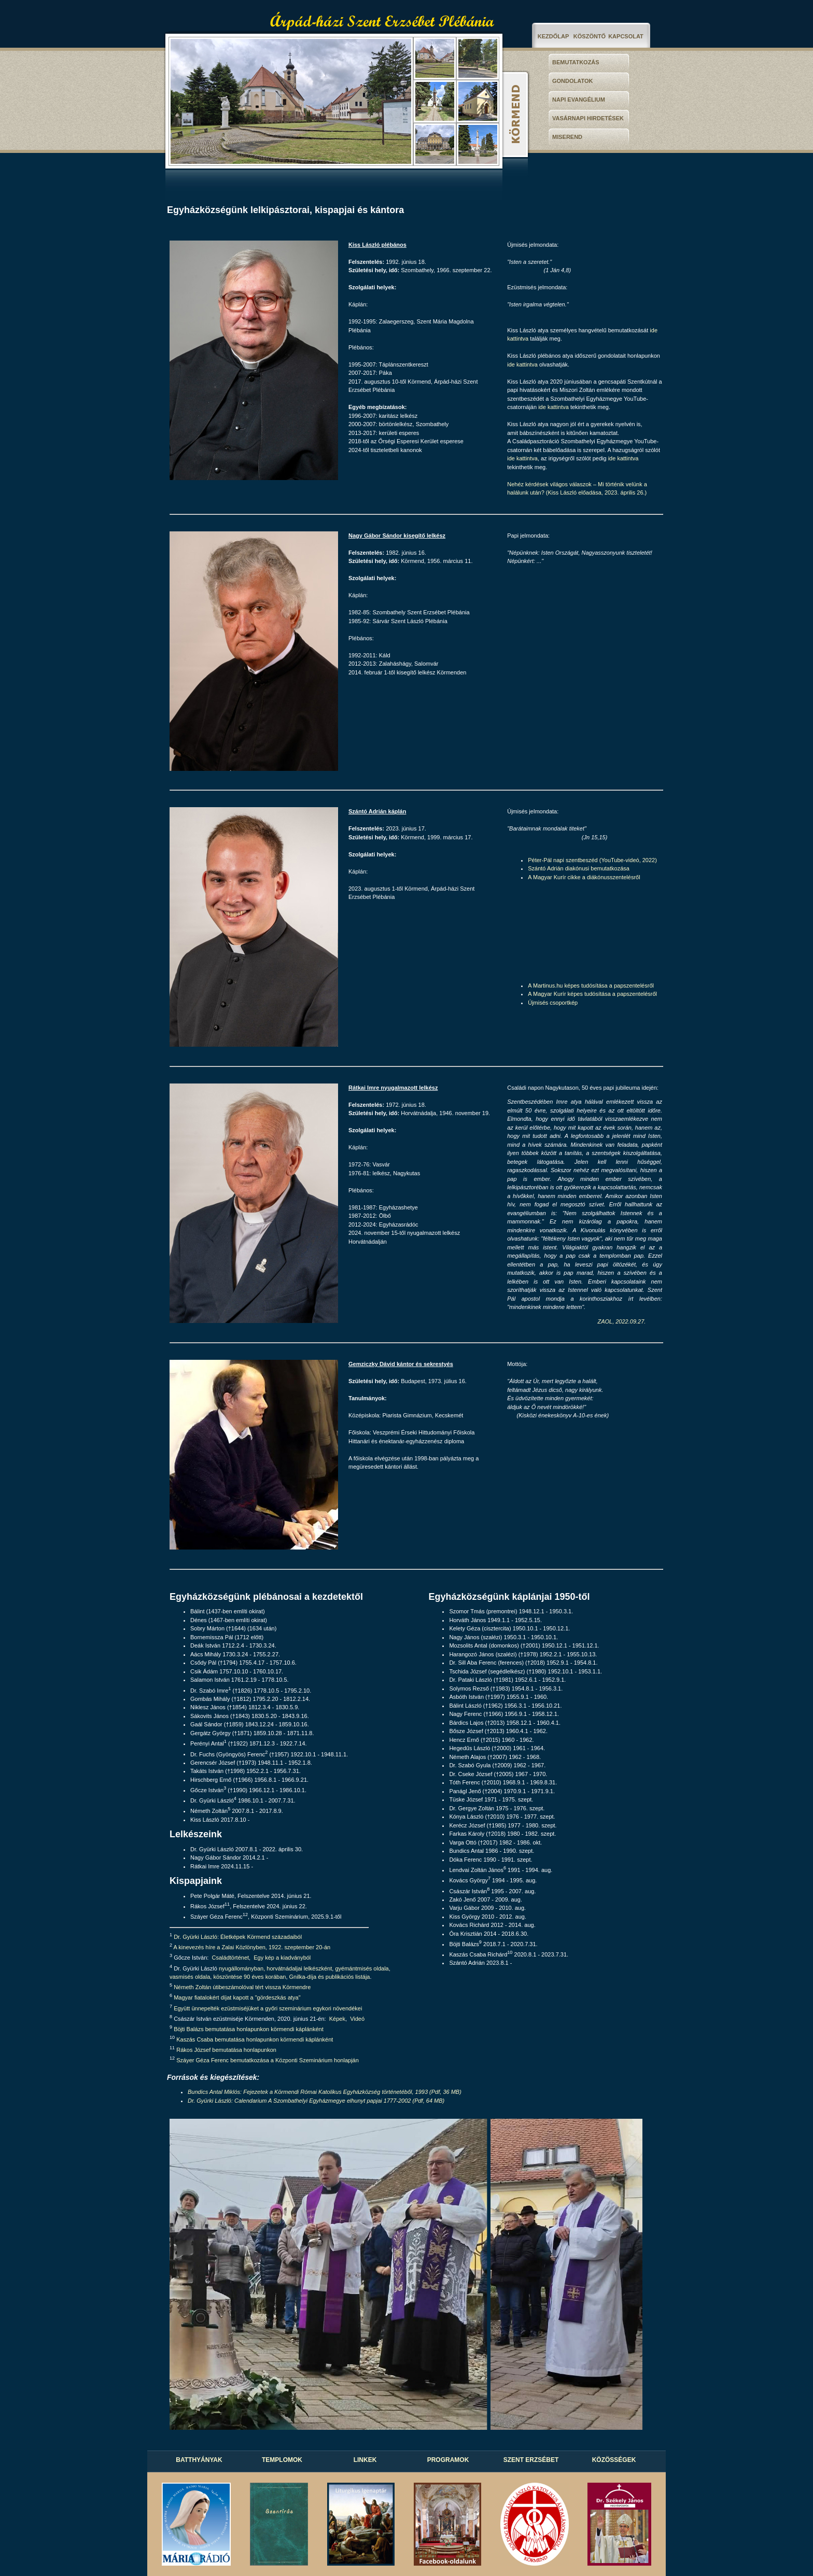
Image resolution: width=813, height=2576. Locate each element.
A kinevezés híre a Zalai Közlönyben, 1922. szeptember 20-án (252, 1947)
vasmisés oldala (190, 1977)
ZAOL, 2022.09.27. (621, 1321)
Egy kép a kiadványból (282, 1957)
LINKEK (365, 2460)
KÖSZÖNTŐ (589, 36)
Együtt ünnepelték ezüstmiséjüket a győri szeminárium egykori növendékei (268, 2008)
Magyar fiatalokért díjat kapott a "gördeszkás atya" (237, 1997)
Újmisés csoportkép (553, 1003)
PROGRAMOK (448, 2460)
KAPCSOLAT (625, 36)
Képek (337, 2018)
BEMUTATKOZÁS (575, 62)
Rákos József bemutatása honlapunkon (226, 2050)
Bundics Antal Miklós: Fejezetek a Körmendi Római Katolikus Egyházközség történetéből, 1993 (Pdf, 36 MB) (324, 2092)
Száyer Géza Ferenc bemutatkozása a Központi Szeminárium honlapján (267, 2060)
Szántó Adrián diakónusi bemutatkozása (578, 868)
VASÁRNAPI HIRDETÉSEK (588, 118)
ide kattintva (522, 364)
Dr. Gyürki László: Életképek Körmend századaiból (238, 1937)
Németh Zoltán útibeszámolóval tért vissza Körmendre (242, 1987)
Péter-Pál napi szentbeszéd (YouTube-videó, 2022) (592, 860)
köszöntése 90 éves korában (249, 1977)
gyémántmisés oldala (361, 1968)
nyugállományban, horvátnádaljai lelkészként (274, 1968)
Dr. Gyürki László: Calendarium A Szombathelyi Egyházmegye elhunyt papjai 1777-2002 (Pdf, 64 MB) (316, 2101)
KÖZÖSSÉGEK (614, 2460)
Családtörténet (230, 1957)
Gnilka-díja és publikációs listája (329, 1977)
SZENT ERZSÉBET (531, 2460)
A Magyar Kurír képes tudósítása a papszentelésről (592, 994)
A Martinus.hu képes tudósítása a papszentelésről (591, 985)
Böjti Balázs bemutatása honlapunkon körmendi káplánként (249, 2029)
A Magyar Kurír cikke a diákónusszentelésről (584, 877)
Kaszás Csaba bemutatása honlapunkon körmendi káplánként (254, 2039)
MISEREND (567, 137)
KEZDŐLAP (553, 36)
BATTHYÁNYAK (199, 2460)
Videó (357, 2018)
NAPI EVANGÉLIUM (578, 99)
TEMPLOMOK (282, 2460)
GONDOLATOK (572, 81)
